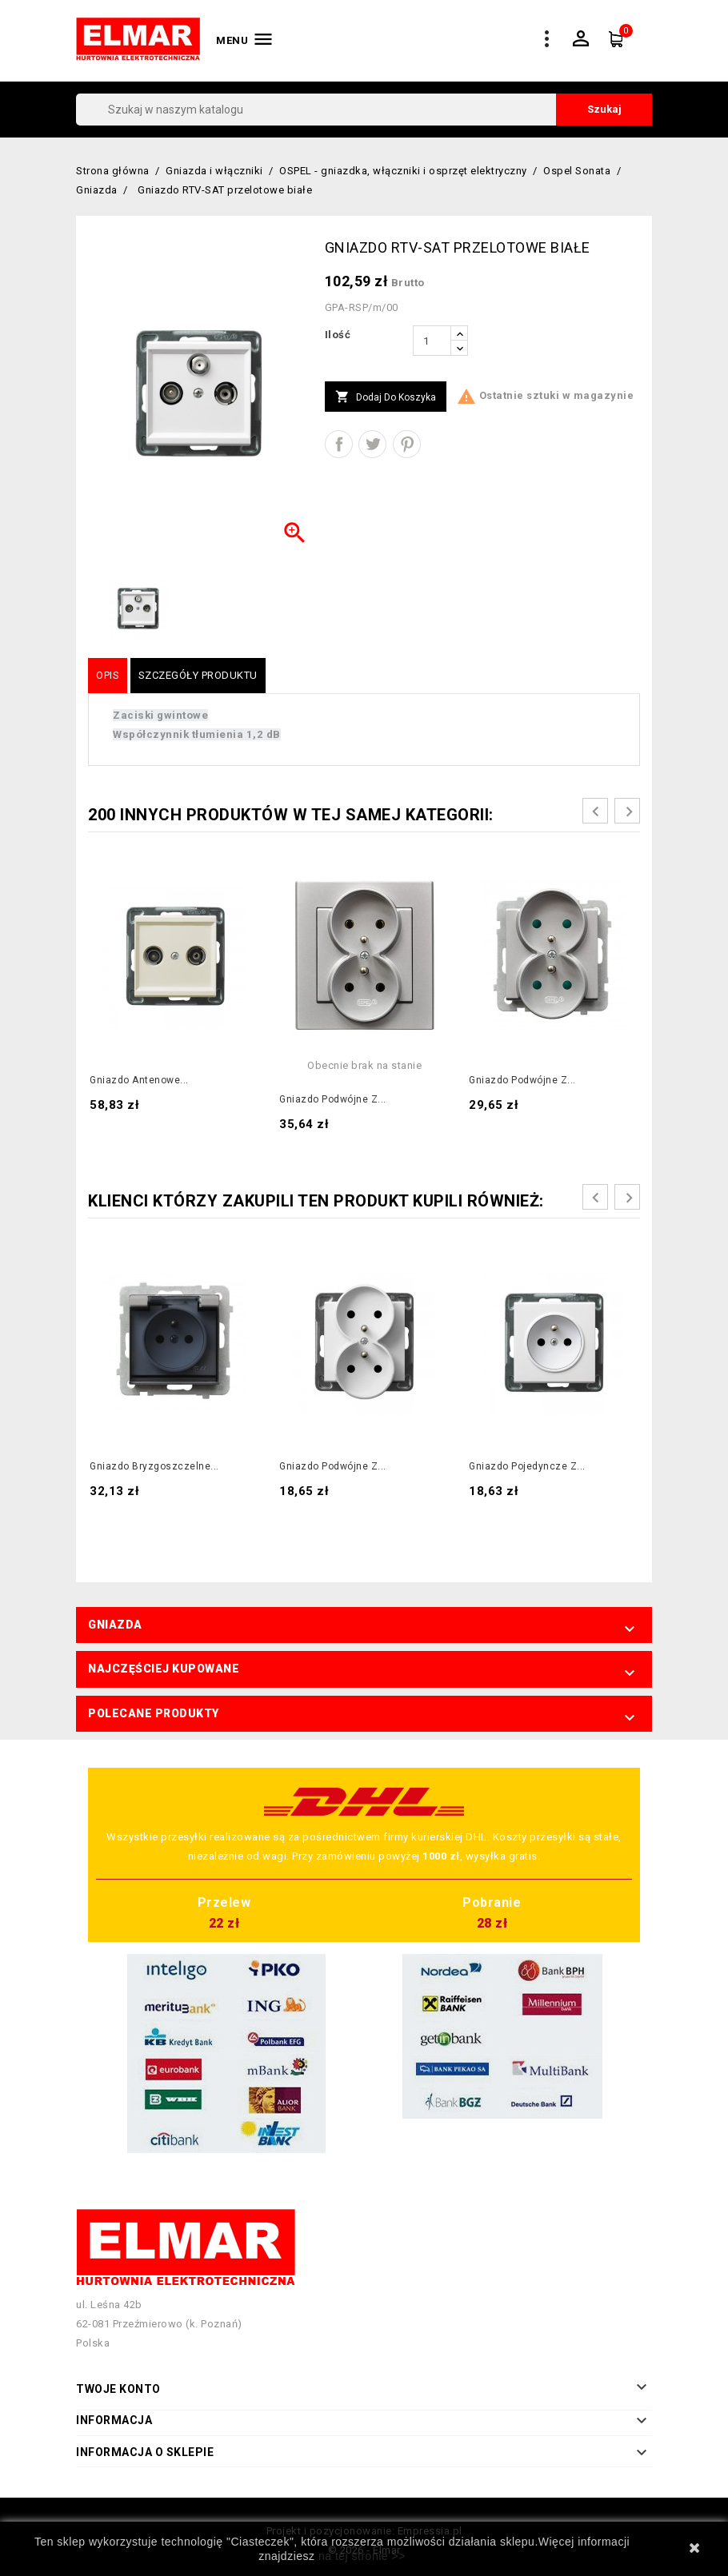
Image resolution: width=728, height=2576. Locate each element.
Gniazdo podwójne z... (332, 1099)
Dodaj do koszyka (385, 397)
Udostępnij (339, 444)
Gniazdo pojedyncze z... (527, 1466)
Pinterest (407, 444)
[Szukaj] (364, 110)
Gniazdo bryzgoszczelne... (154, 1466)
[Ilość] (432, 340)
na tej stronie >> (362, 2556)
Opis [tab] (107, 675)
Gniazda (115, 1624)
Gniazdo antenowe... (139, 1080)
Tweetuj (372, 444)
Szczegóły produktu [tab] (198, 675)
